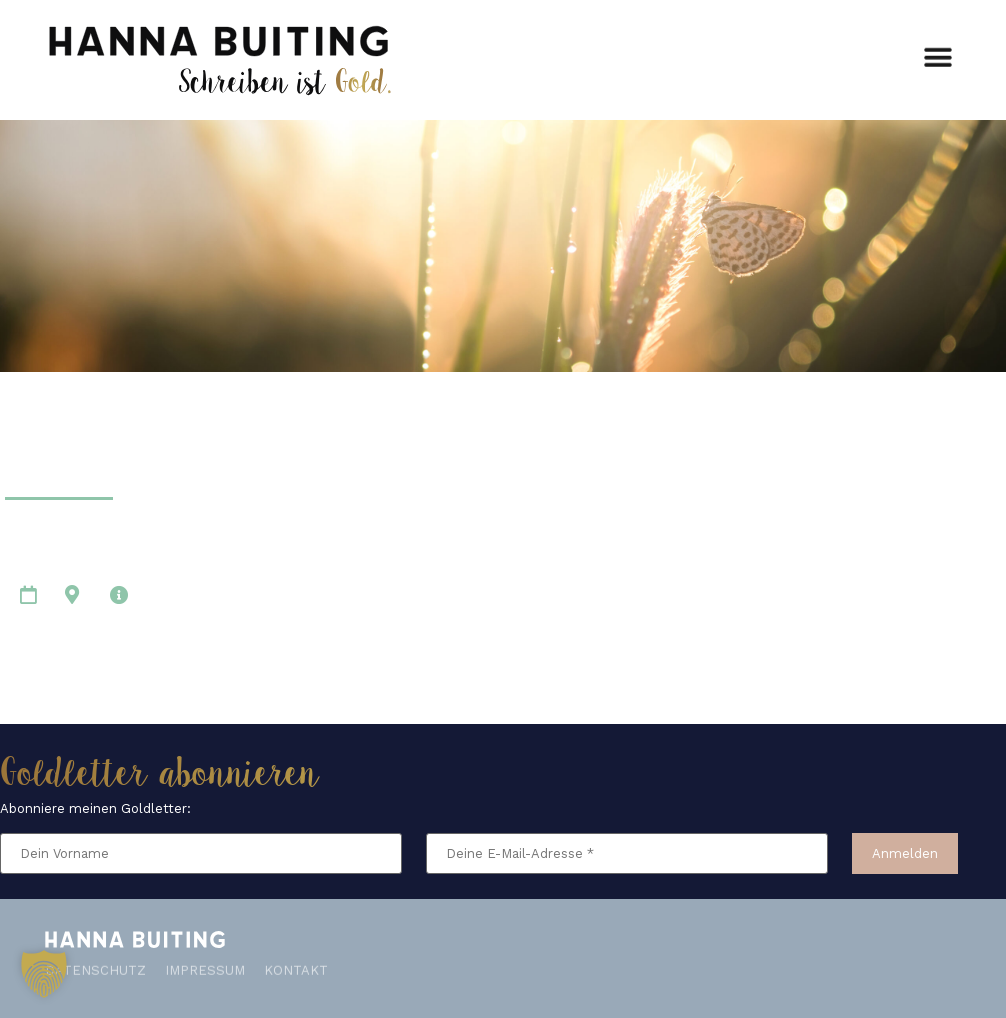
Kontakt (296, 966)
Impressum (205, 966)
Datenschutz (95, 966)
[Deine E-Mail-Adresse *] (627, 853)
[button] (938, 54)
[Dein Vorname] (201, 853)
